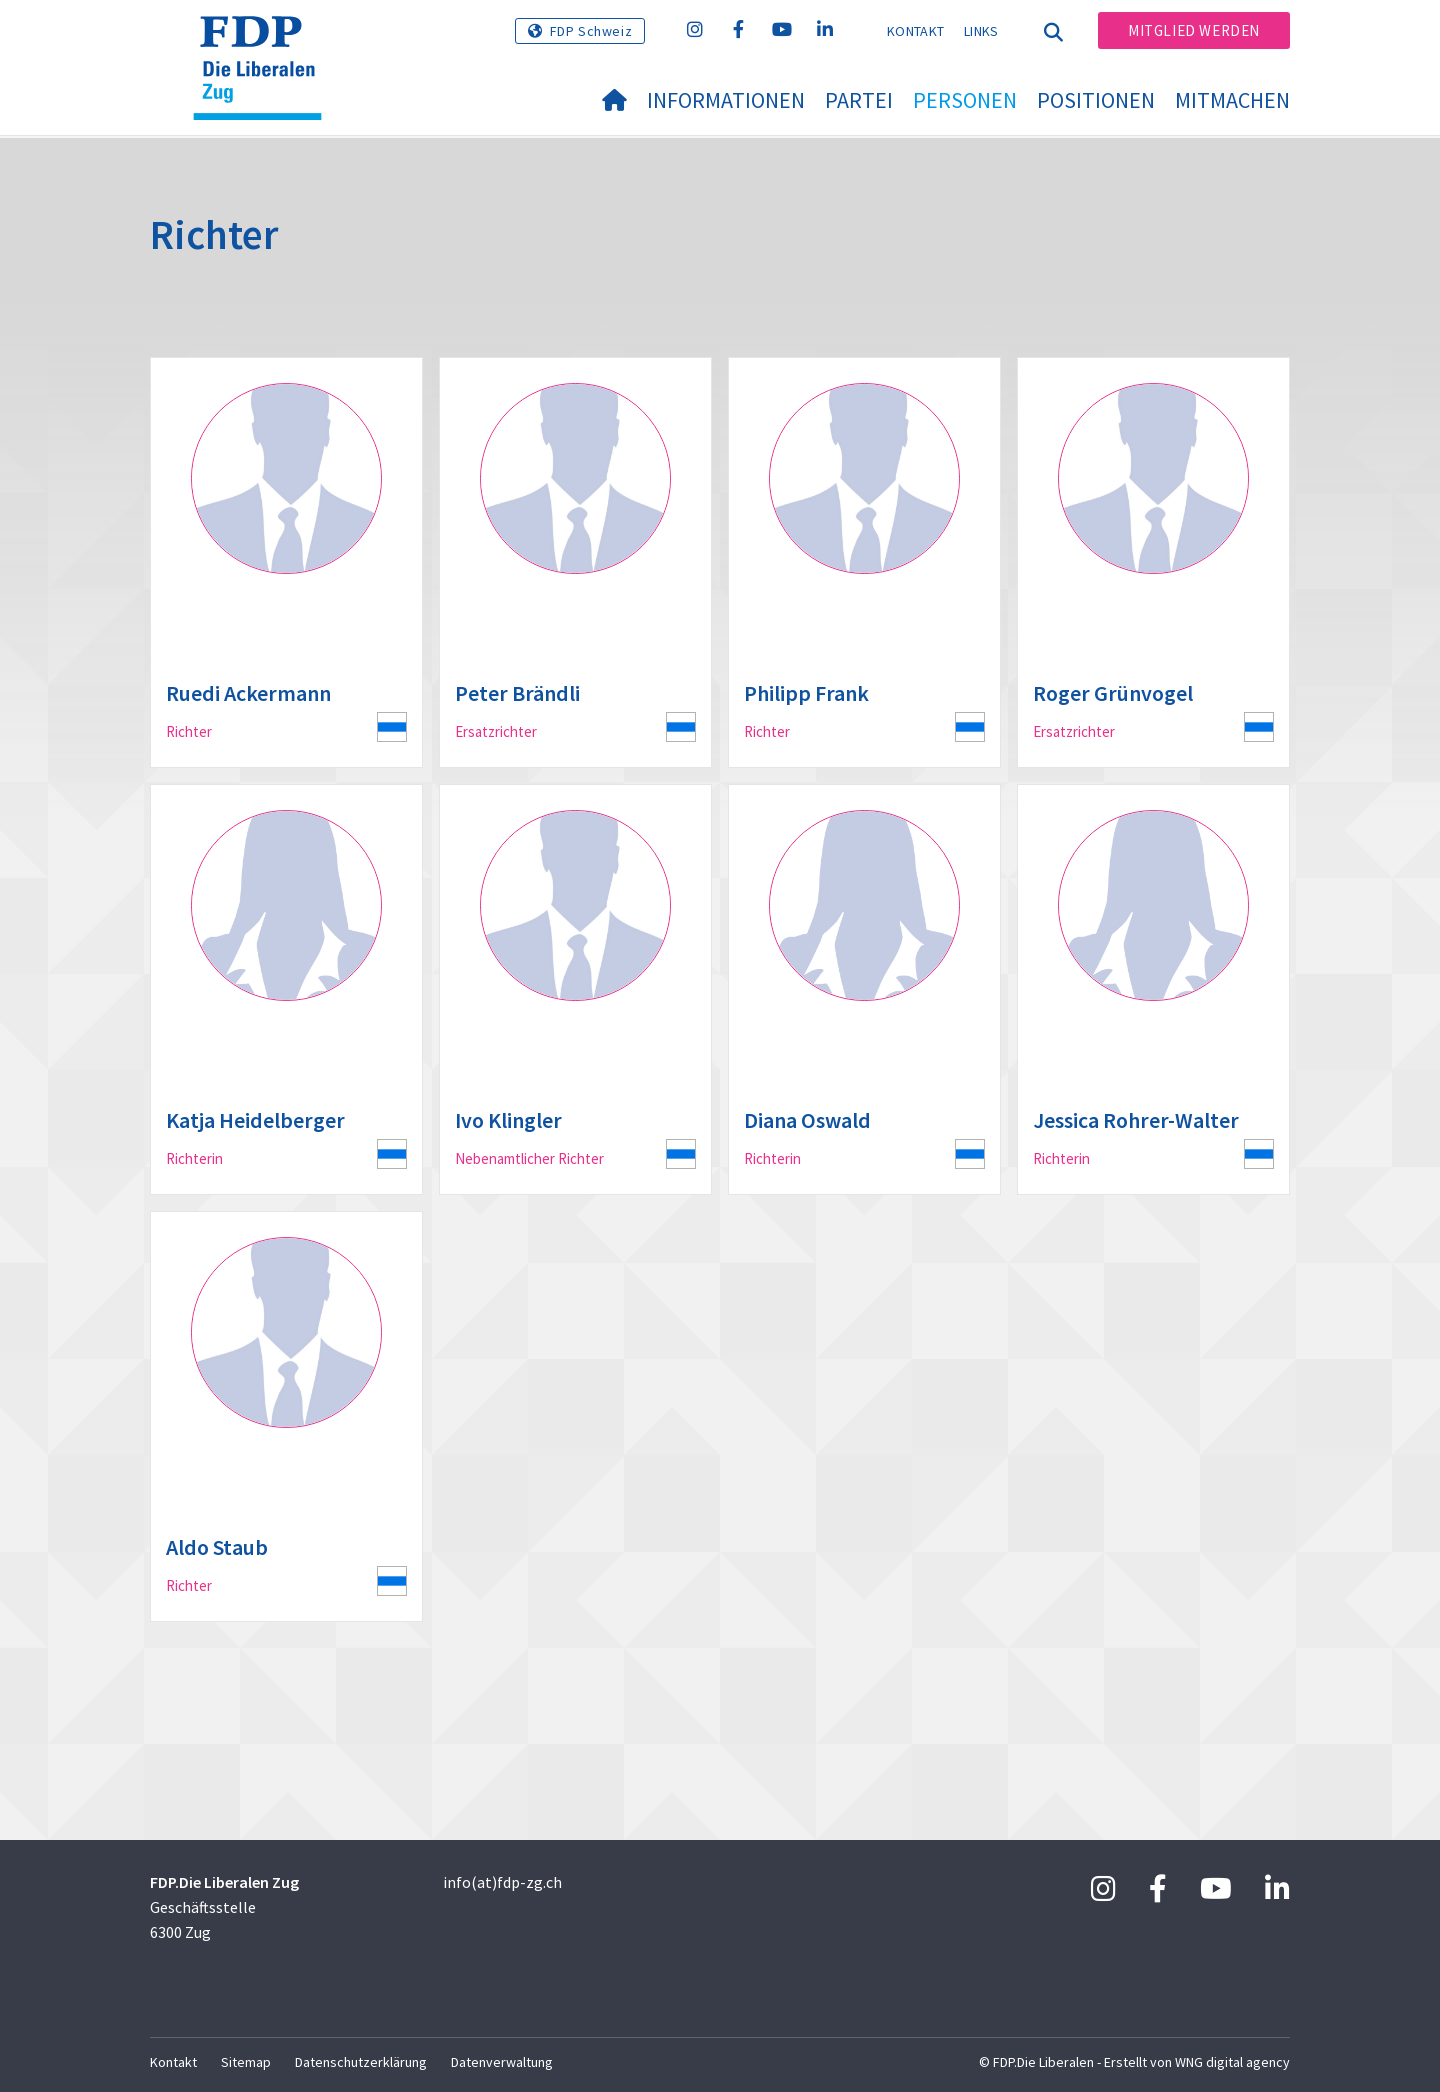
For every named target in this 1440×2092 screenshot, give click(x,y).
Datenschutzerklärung (361, 2062)
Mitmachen (1232, 100)
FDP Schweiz (591, 31)
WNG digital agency (1232, 2062)
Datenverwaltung (502, 2062)
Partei (859, 100)
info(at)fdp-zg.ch (502, 1882)
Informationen (726, 100)
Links (981, 31)
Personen (965, 100)
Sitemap (246, 2062)
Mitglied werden (1194, 30)
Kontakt (915, 31)
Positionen (1096, 100)
